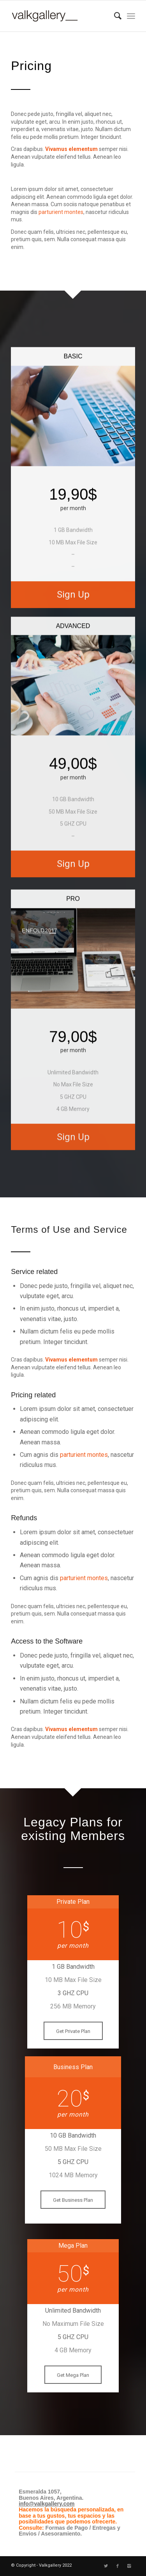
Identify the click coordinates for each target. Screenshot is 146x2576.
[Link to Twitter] (106, 2566)
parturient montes (61, 212)
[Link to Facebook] (117, 2566)
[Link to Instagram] (129, 2566)
